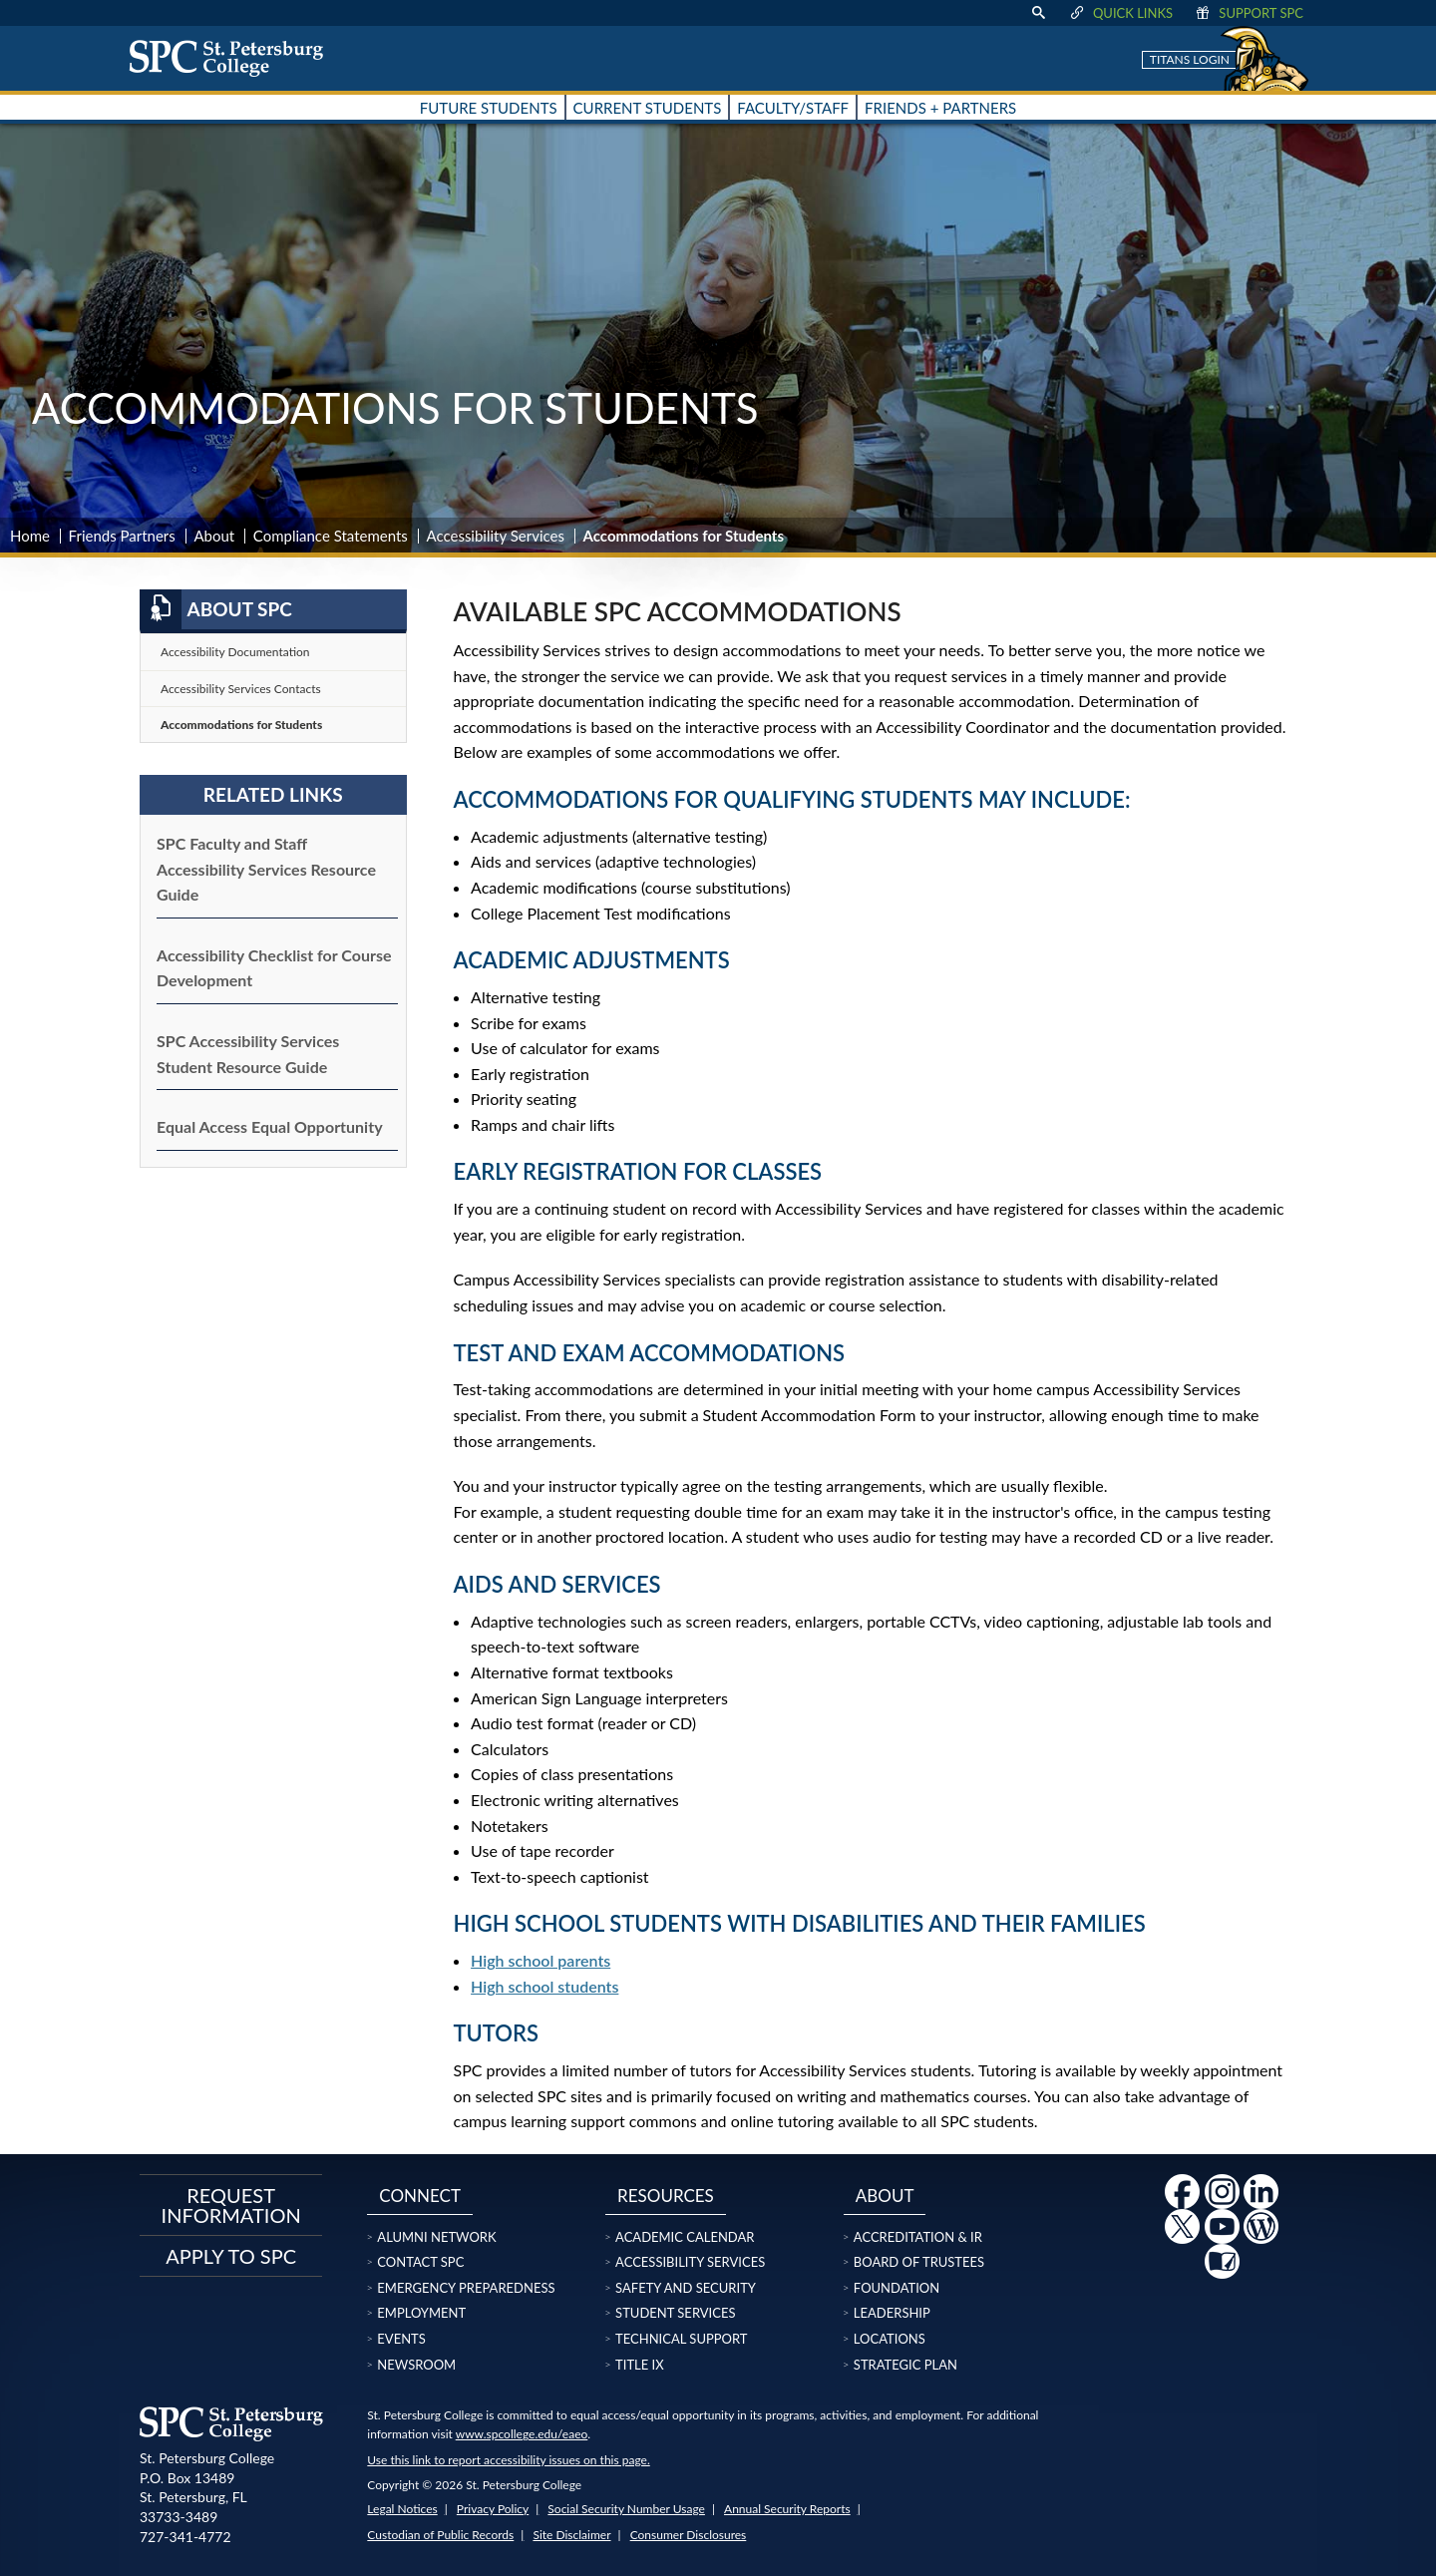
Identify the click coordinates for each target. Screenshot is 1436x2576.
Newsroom (416, 2365)
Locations (889, 2339)
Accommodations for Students (241, 724)
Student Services (675, 2313)
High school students (544, 1986)
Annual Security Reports (787, 2508)
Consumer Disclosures (688, 2534)
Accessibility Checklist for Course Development (274, 967)
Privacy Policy (493, 2508)
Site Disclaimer (571, 2534)
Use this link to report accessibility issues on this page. (508, 2459)
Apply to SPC (231, 2256)
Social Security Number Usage (626, 2508)
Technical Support (681, 2339)
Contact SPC (420, 2262)
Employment (421, 2313)
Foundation (896, 2288)
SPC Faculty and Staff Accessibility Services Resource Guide (266, 869)
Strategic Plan (905, 2365)
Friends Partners (122, 536)
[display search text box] (1038, 13)
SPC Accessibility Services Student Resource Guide (248, 1053)
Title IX (639, 2365)
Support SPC (1248, 13)
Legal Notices (402, 2508)
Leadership (892, 2313)
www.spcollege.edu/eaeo (522, 2433)
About (213, 536)
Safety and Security (685, 2288)
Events (401, 2339)
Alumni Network (436, 2237)
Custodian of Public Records (440, 2534)
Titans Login (1190, 59)
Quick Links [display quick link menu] (1120, 13)
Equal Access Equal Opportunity (270, 1126)
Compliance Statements (330, 536)
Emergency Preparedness (465, 2288)
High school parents (540, 1960)
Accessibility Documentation (235, 651)
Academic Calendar (684, 2237)
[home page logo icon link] (233, 58)
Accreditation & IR (918, 2237)
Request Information (231, 2205)
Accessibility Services (495, 536)
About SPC (216, 609)
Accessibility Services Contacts (241, 688)
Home (30, 536)
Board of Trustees (919, 2262)
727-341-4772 (185, 2536)
